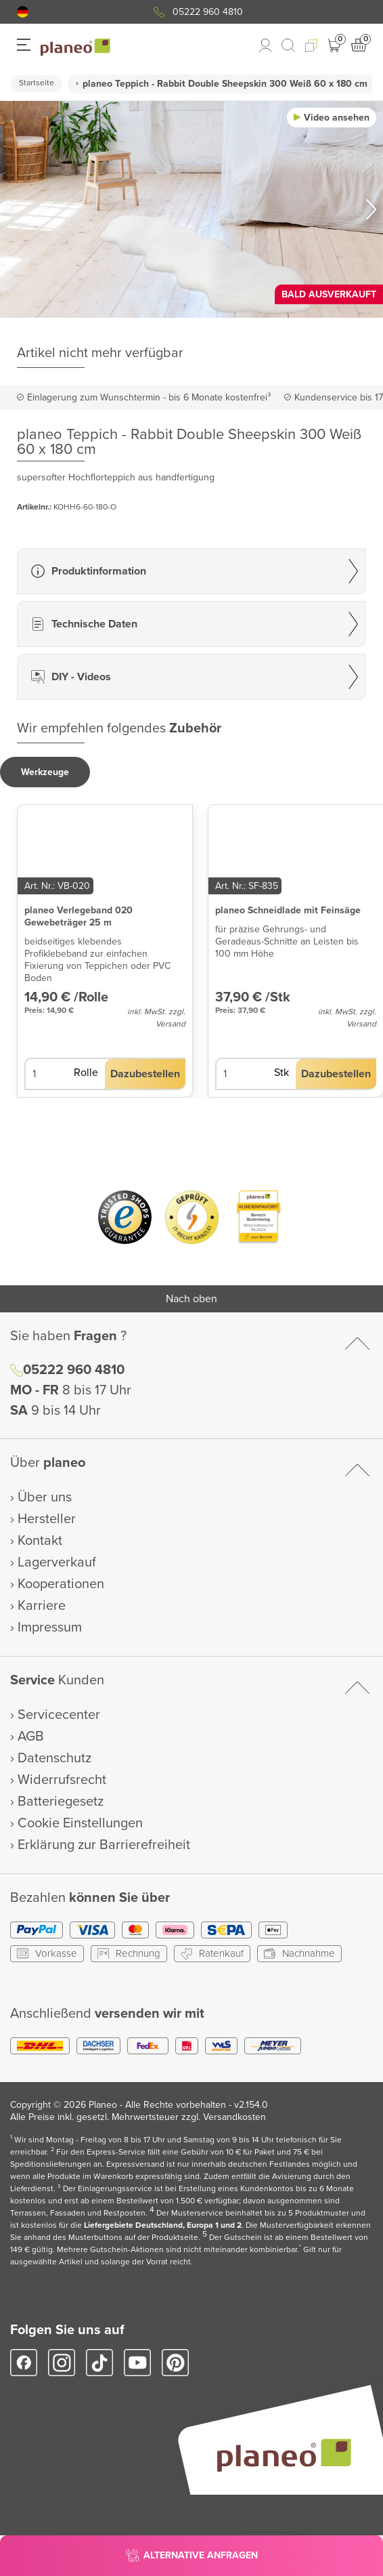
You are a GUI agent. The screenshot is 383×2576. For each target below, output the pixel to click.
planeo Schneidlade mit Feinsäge (288, 910)
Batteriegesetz (61, 1801)
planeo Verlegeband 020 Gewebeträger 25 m (78, 916)
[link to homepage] (75, 47)
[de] (22, 12)
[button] (22, 12)
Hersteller (47, 1519)
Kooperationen (61, 1584)
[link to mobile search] (288, 45)
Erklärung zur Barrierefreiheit (104, 1845)
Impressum (50, 1627)
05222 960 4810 (208, 12)
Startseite (36, 83)
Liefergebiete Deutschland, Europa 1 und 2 (163, 2225)
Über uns (45, 1497)
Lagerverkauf (57, 1562)
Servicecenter (59, 1715)
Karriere (42, 1606)
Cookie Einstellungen (80, 1823)
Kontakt (40, 1541)
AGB (31, 1736)
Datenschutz (54, 1758)
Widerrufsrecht (62, 1780)
